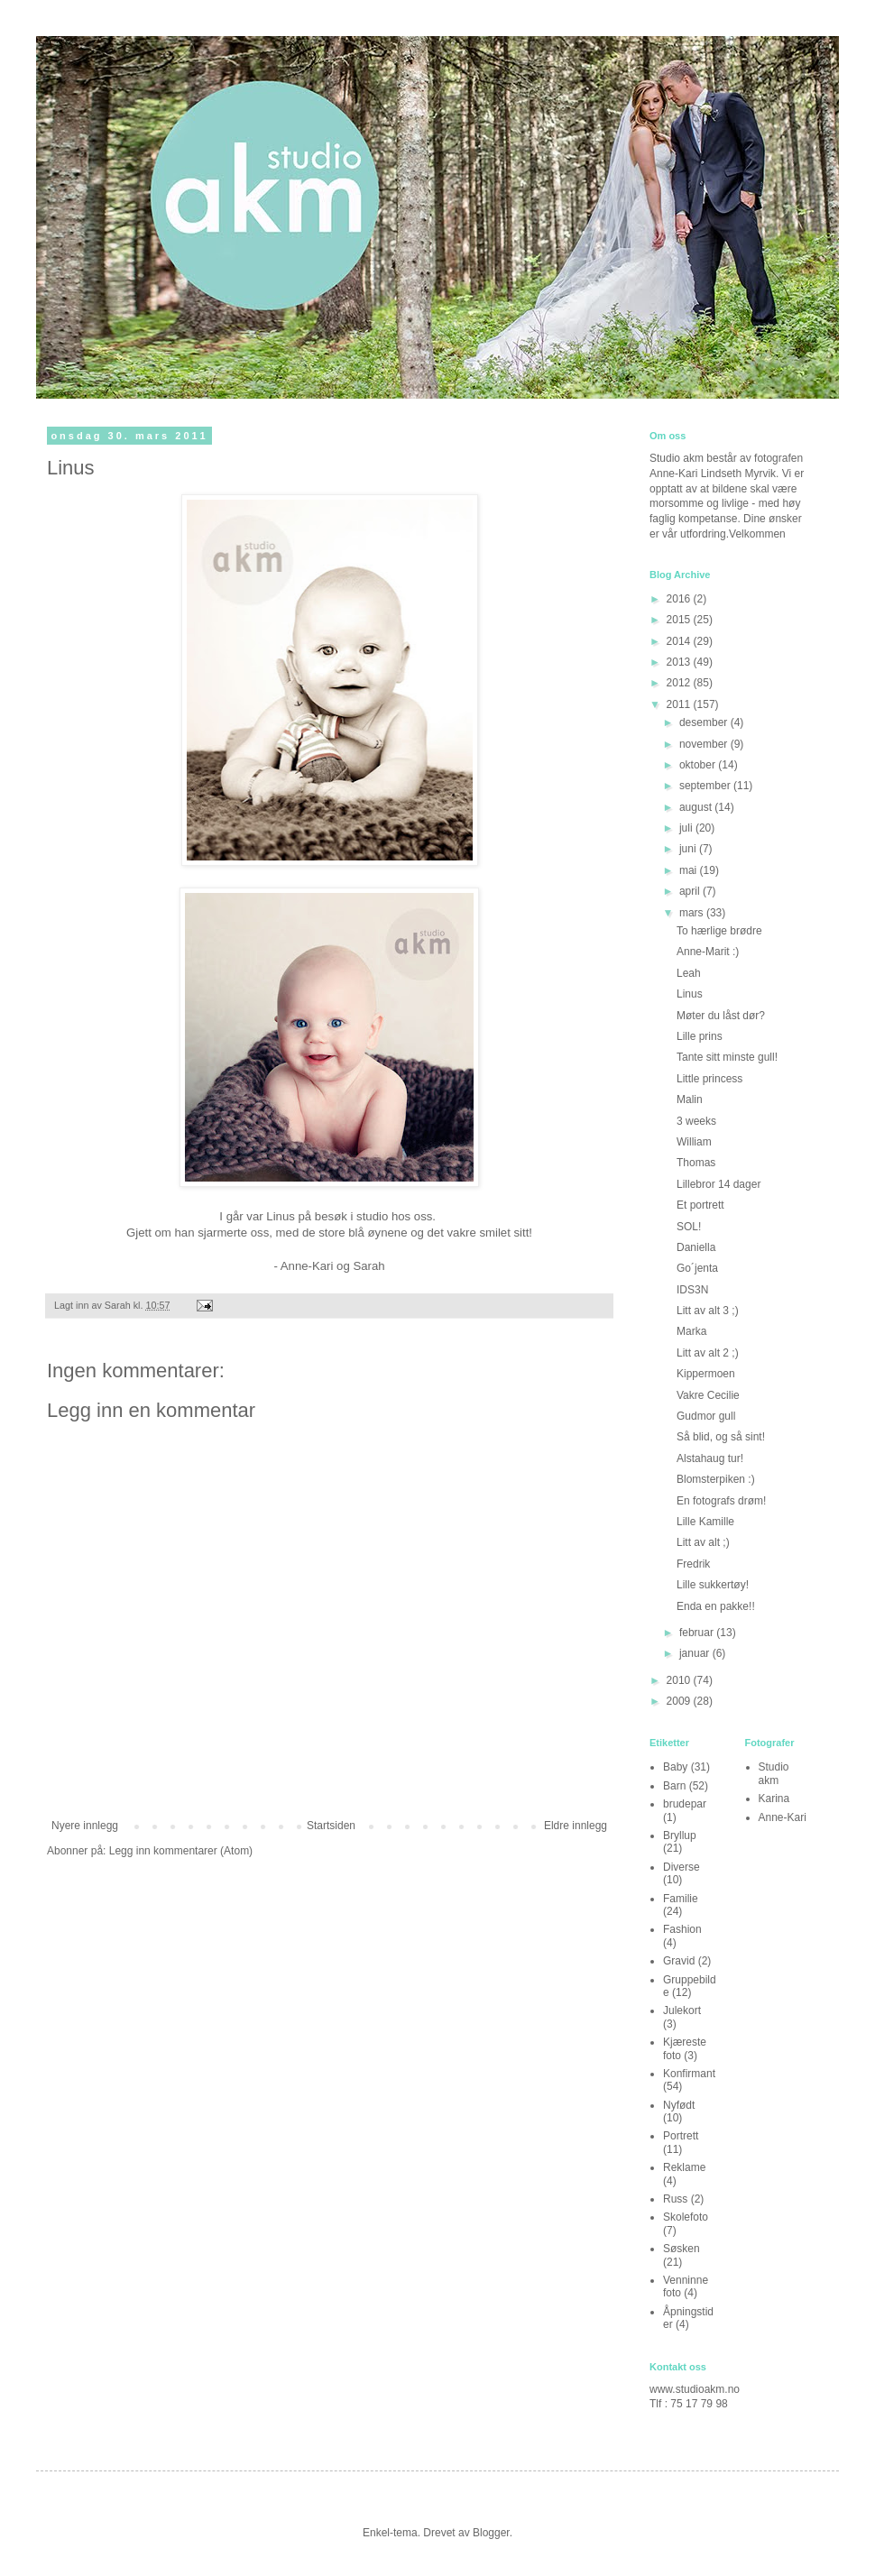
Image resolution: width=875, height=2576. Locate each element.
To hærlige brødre (719, 931)
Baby (675, 1767)
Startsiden (331, 1825)
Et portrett (700, 1205)
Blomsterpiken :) (716, 1479)
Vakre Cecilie (708, 1395)
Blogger (491, 2532)
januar (696, 1653)
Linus (690, 994)
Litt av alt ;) (703, 1542)
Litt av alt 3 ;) (708, 1310)
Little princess (709, 1078)
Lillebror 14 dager (718, 1184)
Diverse (681, 1867)
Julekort (682, 2010)
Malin (690, 1099)
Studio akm (774, 1773)
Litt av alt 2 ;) (708, 1353)
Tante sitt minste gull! (727, 1057)
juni (689, 848)
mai (689, 870)
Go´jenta (697, 1268)
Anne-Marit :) (708, 951)
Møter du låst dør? (721, 1015)
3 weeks (696, 1121)
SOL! (689, 1226)
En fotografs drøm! (721, 1501)
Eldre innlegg (575, 1825)
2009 (680, 1701)
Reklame (684, 2167)
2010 (680, 1680)
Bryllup (679, 1835)
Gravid (679, 1961)
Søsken (681, 2248)
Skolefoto (685, 2217)
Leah (689, 973)
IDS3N (692, 1289)
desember (705, 722)
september (706, 785)
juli (687, 828)
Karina (774, 1798)
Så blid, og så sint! (721, 1437)
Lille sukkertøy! (713, 1584)
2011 (680, 704)
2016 (680, 599)
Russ (675, 2199)
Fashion (682, 1929)
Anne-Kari (782, 1817)
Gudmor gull (706, 1416)
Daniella (696, 1247)
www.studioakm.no (694, 2389)
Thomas (696, 1162)
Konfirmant (689, 2073)
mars (692, 912)
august (696, 807)
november (705, 744)
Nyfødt (679, 2105)
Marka (691, 1331)
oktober (698, 765)
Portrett (680, 2136)
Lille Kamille (705, 1521)
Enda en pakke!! (716, 1606)
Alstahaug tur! (710, 1458)
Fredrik (693, 1564)
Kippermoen (706, 1373)
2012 (680, 682)
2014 (680, 641)
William (694, 1142)
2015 (680, 619)
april (691, 891)
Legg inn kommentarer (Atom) (181, 1851)
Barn (674, 1786)
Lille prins (700, 1036)
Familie (680, 1898)
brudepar (684, 1804)
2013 (680, 662)
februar (697, 1632)
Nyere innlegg (84, 1825)
